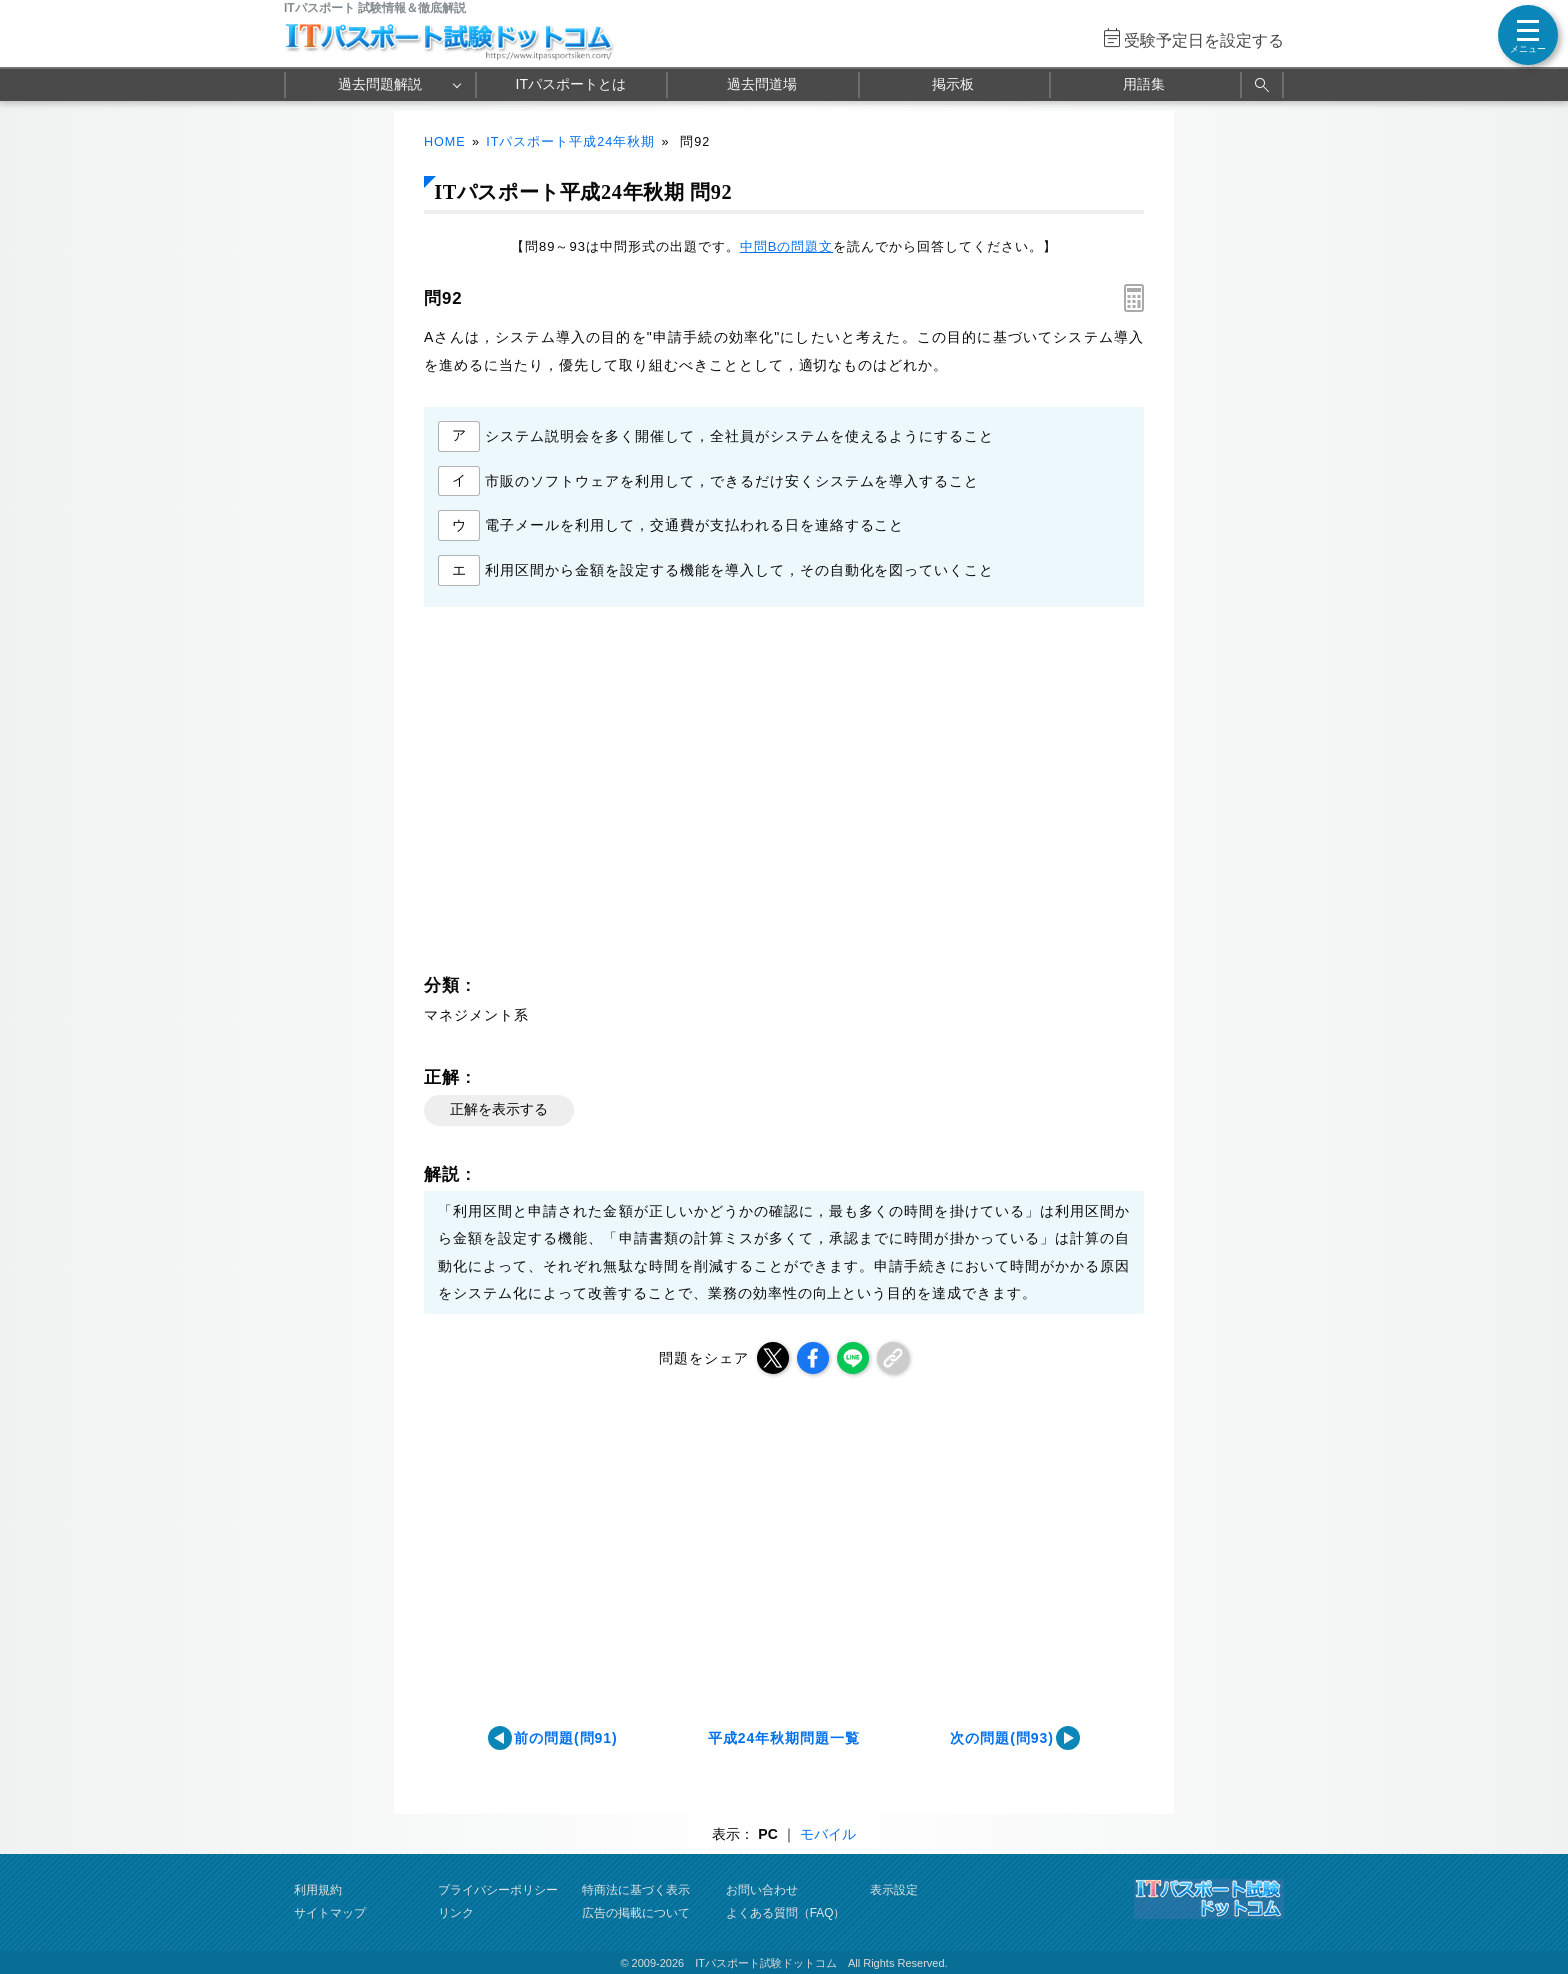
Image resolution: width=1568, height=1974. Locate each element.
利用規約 (318, 1890)
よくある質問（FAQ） (786, 1913)
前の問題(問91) (566, 1738)
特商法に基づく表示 (636, 1890)
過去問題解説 (380, 84)
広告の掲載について (636, 1913)
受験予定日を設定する (1204, 40)
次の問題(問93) (1002, 1738)
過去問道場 (762, 84)
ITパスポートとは (571, 84)
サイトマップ (330, 1913)
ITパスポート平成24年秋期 (570, 142)
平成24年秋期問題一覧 (784, 1738)
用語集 (1144, 84)
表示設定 (894, 1890)
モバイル (828, 1834)
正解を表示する (499, 1109)
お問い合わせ (762, 1890)
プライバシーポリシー (498, 1890)
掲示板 (953, 84)
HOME (445, 142)
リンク (456, 1913)
